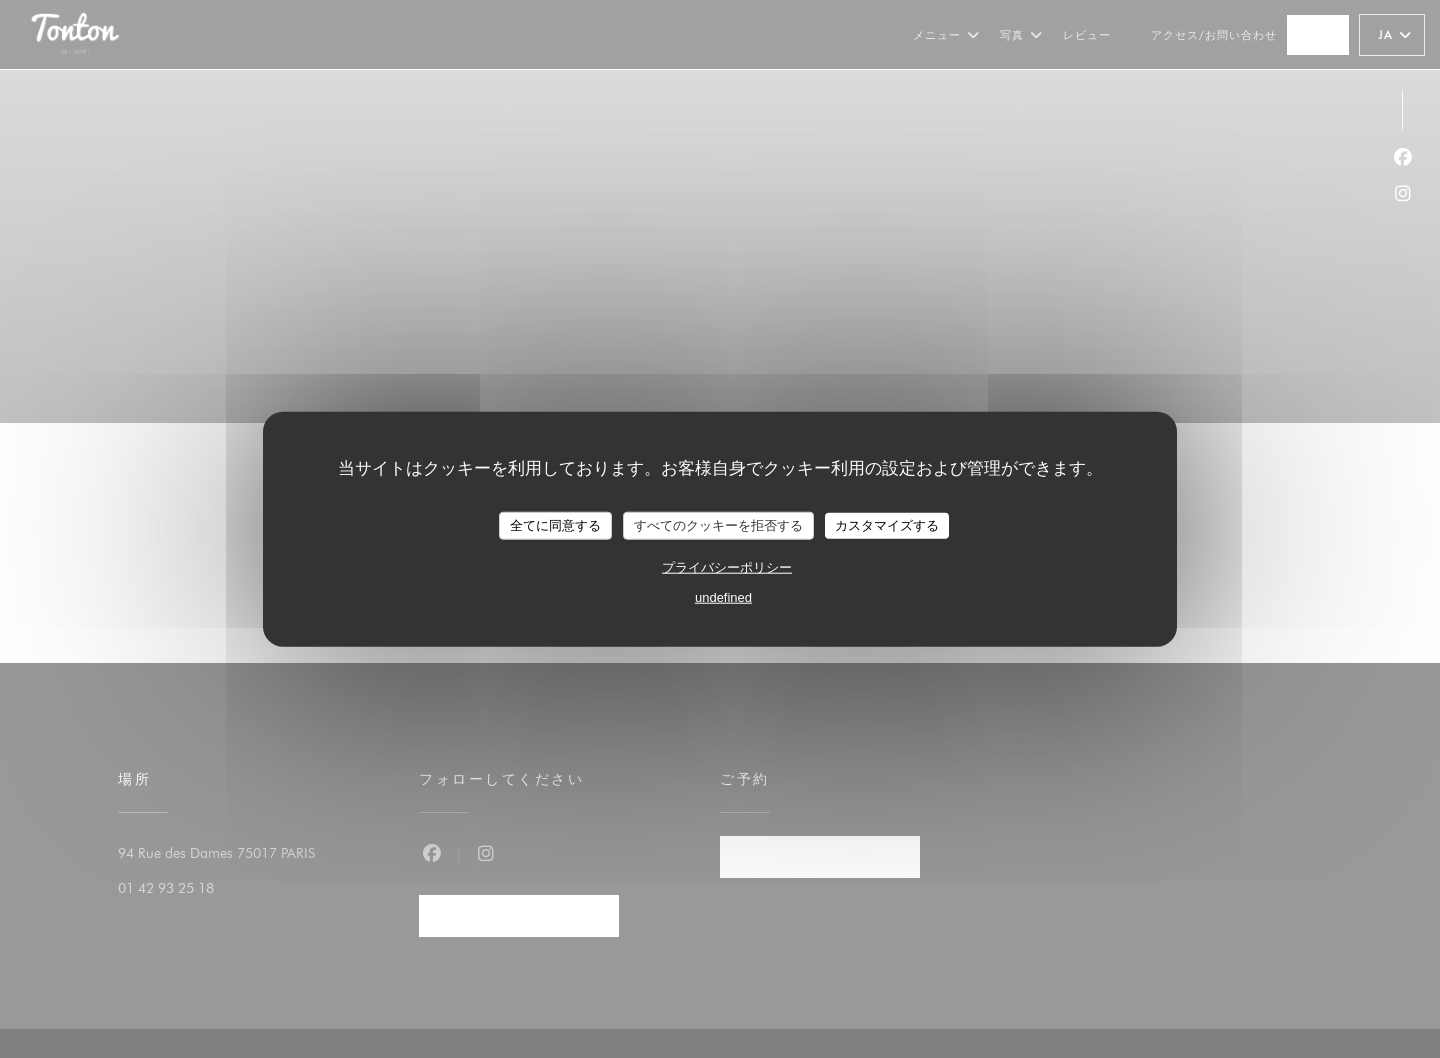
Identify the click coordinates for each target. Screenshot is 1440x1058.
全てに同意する (555, 525)
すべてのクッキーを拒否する (718, 525)
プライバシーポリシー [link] (727, 566)
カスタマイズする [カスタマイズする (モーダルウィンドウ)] (887, 525)
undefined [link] (723, 596)
